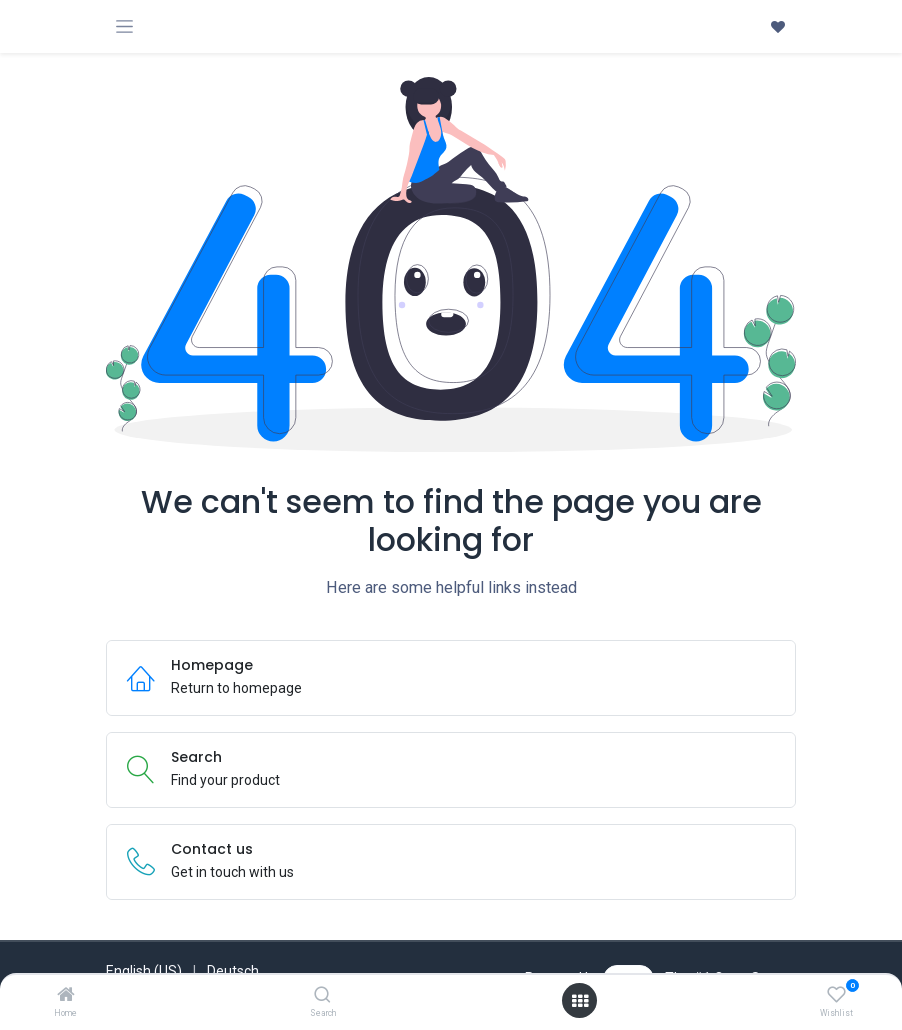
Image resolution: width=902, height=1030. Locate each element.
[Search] (322, 996)
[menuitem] (144, 971)
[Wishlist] (836, 995)
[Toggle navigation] (124, 26)
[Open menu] (580, 1001)
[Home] (66, 996)
